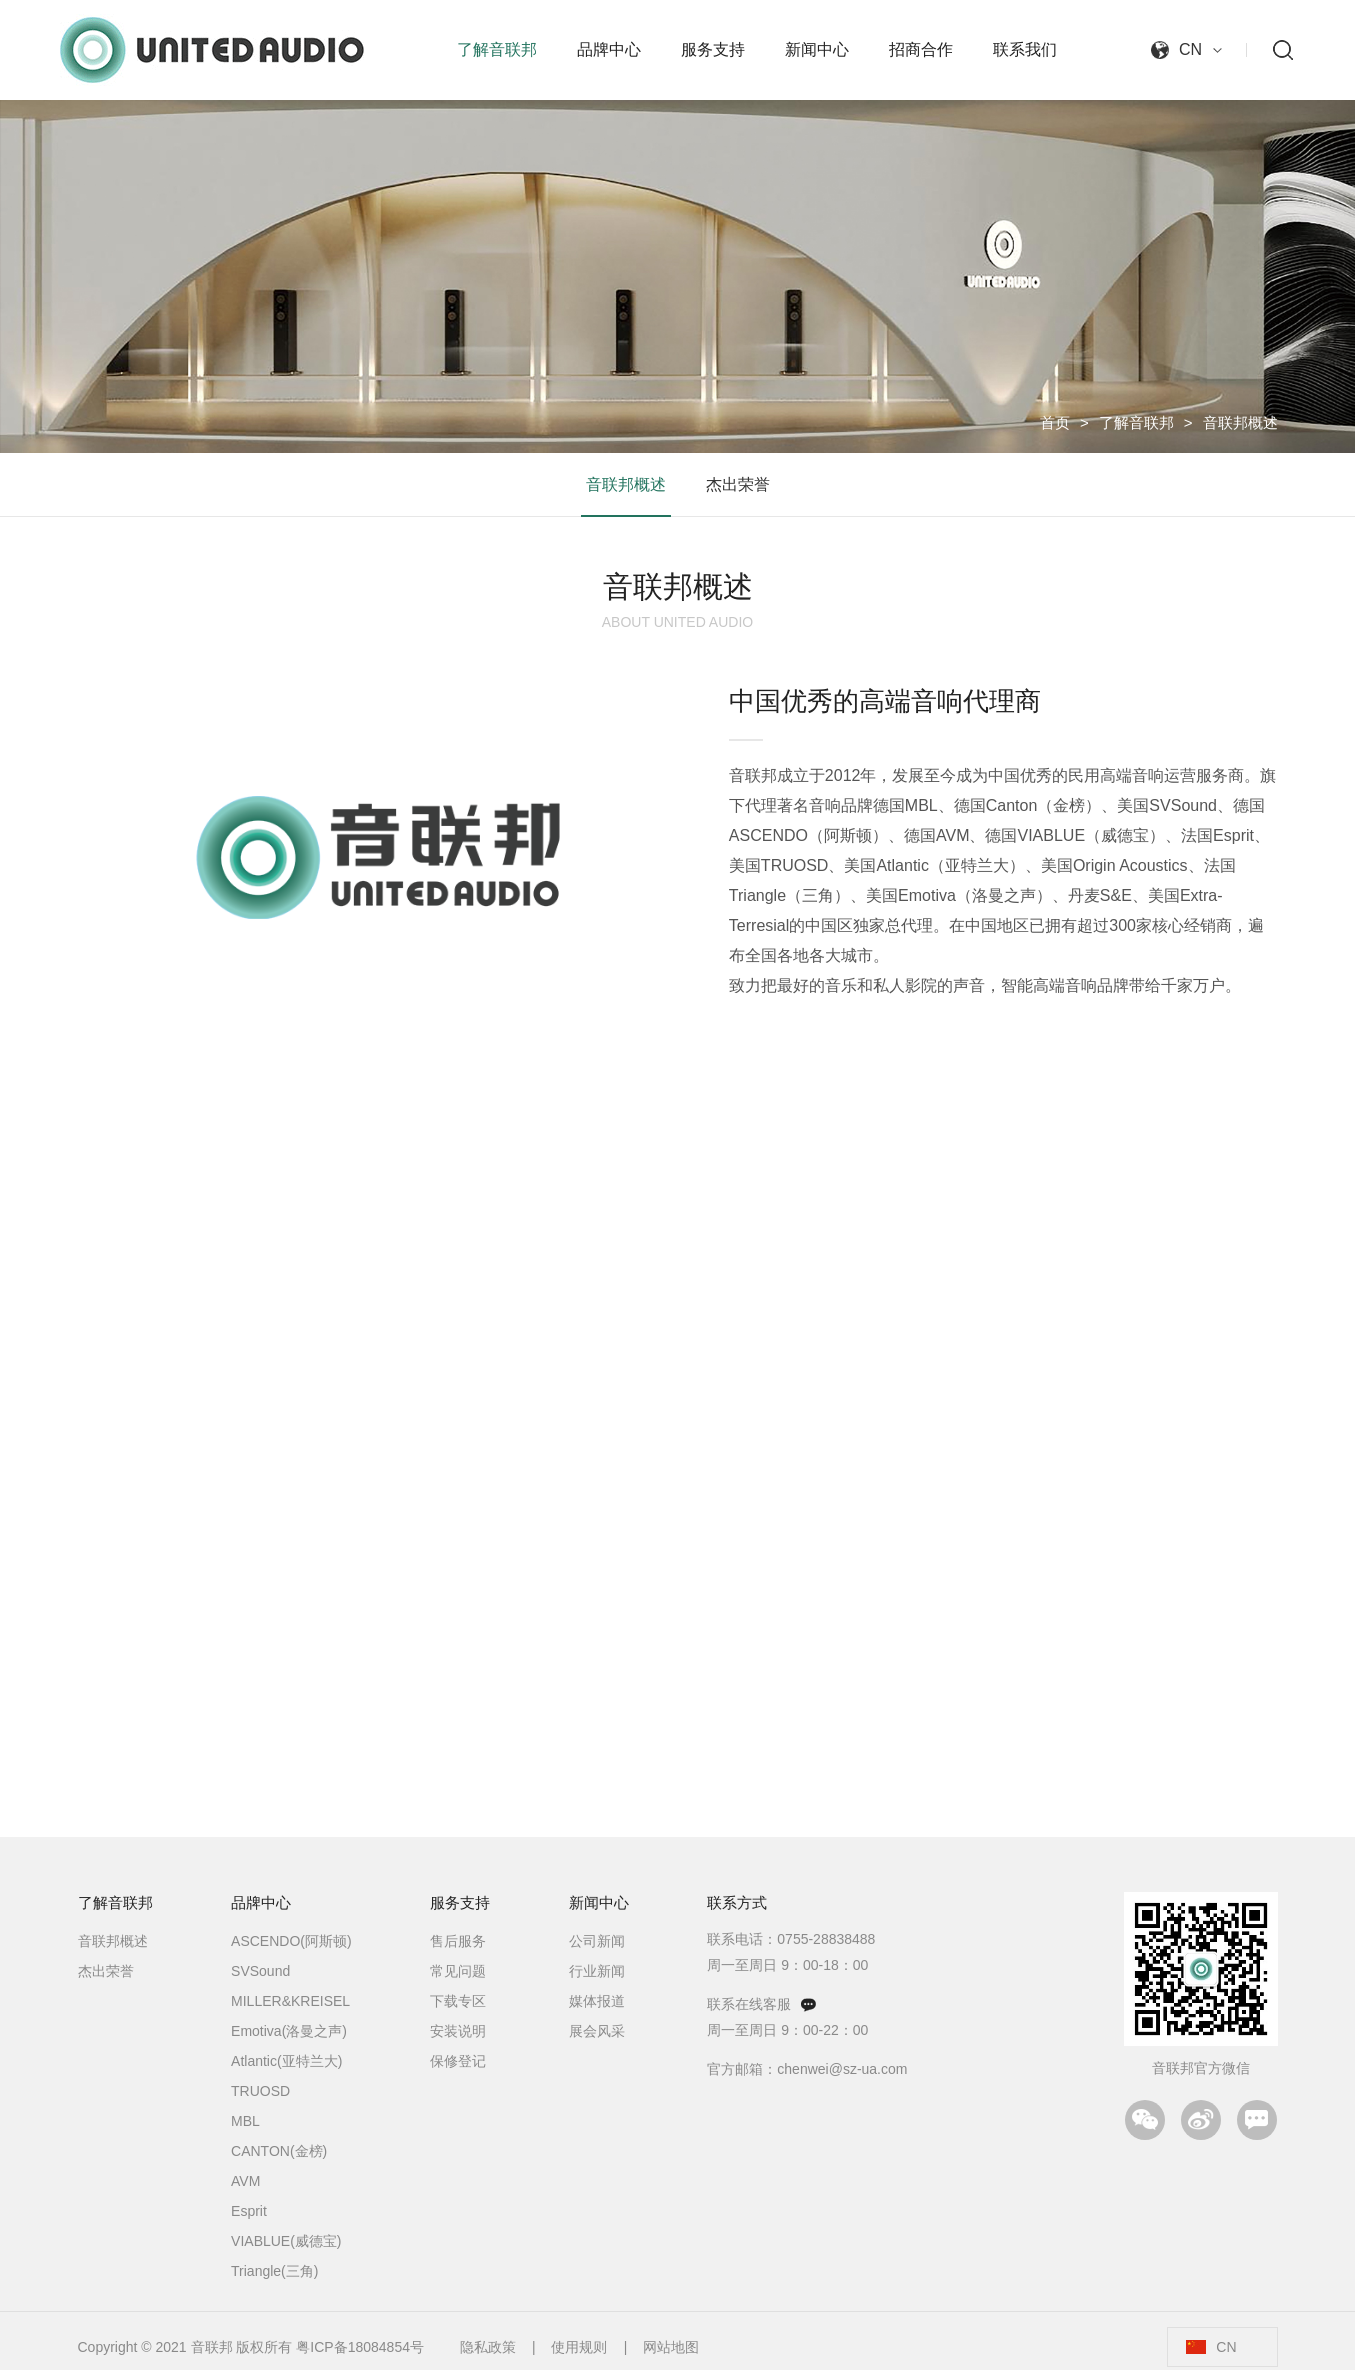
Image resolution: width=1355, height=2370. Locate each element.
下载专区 (458, 2001)
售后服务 (458, 1941)
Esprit (249, 2211)
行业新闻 (597, 1971)
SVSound (260, 1971)
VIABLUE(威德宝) (286, 2241)
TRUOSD (260, 2091)
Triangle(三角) (274, 2271)
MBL (245, 2121)
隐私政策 (488, 2347)
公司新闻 (597, 1941)
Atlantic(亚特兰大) (286, 2061)
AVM (245, 2181)
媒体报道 (597, 2001)
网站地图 (671, 2347)
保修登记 (458, 2061)
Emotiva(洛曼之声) (289, 2031)
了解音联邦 (1136, 422)
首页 (1055, 422)
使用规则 (579, 2347)
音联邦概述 (1240, 422)
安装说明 (458, 2031)
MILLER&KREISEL (290, 2001)
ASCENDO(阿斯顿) (291, 1941)
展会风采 (597, 2031)
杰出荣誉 (738, 484)
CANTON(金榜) (279, 2151)
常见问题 (458, 1971)
